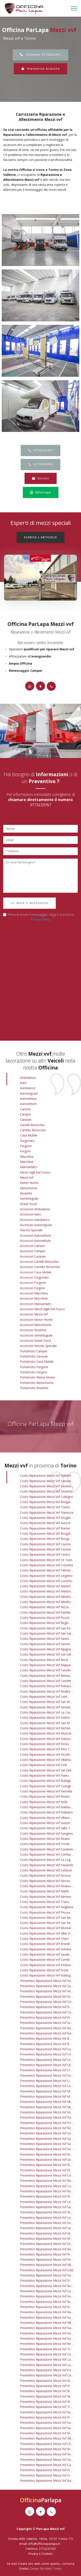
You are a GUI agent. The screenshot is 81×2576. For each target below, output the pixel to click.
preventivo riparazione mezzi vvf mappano (50, 2170)
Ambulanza (28, 1078)
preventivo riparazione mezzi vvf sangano (49, 2338)
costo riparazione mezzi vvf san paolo (47, 1628)
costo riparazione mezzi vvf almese (45, 1897)
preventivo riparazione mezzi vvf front (47, 2475)
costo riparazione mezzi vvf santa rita (47, 1639)
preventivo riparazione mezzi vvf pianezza (50, 2017)
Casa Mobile (28, 1135)
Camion (25, 1109)
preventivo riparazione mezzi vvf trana (47, 2407)
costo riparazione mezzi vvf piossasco (47, 1912)
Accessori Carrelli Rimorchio (39, 1262)
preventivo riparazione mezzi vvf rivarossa (50, 2391)
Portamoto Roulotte (34, 1388)
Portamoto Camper (33, 1351)
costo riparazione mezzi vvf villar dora (47, 1933)
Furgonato (27, 1141)
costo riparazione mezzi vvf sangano (46, 1833)
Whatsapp (40, 492)
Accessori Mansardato (35, 1304)
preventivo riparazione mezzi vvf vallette (49, 1981)
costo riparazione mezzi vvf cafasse (46, 1870)
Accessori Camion (32, 1246)
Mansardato (28, 1167)
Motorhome (28, 1188)
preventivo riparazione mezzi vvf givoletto (50, 2212)
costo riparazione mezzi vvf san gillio (46, 1654)
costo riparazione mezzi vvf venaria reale (50, 1486)
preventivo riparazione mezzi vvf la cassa (50, 2217)
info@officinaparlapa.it (44, 2544)
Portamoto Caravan (34, 1356)
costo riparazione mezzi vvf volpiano (46, 1812)
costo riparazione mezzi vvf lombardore (49, 1854)
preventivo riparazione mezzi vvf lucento (49, 2086)
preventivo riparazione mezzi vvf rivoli (47, 2165)
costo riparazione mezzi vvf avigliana (46, 1907)
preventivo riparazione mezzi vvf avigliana (49, 2412)
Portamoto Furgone (34, 1367)
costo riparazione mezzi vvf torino (45, 1507)
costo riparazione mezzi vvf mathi (44, 1891)
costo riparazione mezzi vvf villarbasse (47, 1760)
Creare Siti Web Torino (46, 2568)
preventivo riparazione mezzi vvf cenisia (48, 2054)
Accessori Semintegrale (36, 1335)
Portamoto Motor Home (37, 1377)
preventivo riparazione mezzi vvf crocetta (49, 2070)
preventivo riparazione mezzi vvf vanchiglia (50, 2149)
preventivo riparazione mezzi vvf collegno (49, 2002)
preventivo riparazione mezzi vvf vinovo (48, 2386)
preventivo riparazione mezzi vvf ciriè (46, 2270)
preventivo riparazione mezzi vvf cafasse (49, 2375)
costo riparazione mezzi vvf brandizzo (47, 1944)
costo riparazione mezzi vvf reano (45, 1839)
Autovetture (28, 1104)
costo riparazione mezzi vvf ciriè (43, 1765)
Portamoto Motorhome (36, 1383)
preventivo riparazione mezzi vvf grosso (48, 2381)
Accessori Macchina (34, 1293)
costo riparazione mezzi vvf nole (43, 1802)
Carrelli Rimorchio (32, 1125)
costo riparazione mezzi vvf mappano (47, 1665)
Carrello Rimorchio (33, 1130)
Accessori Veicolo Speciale (38, 1346)
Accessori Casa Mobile (35, 1272)
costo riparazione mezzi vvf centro (45, 1554)
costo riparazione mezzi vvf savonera (47, 1481)
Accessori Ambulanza (35, 1209)
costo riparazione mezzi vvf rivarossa (47, 1886)
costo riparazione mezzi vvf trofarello (47, 1844)
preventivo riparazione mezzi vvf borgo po (50, 2044)
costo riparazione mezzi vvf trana (44, 1902)
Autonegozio (29, 1093)
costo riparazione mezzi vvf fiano (44, 1775)
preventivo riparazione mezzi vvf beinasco (50, 2180)
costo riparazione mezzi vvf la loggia (47, 1860)
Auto (23, 1083)
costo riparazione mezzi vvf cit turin (46, 1560)
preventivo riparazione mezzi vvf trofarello (50, 2349)
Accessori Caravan (33, 1256)
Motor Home (29, 1183)
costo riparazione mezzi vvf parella (45, 1612)
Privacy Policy (40, 919)
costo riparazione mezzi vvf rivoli (44, 1660)
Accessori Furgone (33, 1283)
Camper (25, 1114)
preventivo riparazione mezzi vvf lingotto (49, 2081)
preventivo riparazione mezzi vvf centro (48, 2060)
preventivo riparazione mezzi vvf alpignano (50, 2154)
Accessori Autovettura (35, 1235)
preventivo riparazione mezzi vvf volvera (49, 2454)
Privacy (33, 2554)
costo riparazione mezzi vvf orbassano (48, 1739)
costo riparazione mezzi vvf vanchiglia (47, 1644)
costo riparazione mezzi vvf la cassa (46, 1712)
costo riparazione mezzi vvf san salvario (49, 1633)
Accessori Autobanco (35, 1220)
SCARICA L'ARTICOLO (40, 537)
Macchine (26, 1162)
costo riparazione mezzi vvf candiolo (46, 1849)
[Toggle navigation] (74, 8)
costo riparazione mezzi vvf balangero (47, 1975)
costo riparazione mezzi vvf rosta (44, 1744)
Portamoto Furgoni (33, 1372)
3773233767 (40, 450)
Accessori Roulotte (33, 1330)
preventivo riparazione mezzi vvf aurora (48, 2028)
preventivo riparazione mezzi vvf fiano (47, 2280)
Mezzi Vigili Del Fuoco (35, 1172)
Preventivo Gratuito (40, 68)
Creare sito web (29, 2564)
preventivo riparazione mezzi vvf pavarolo (50, 2370)
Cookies (47, 2554)
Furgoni (25, 1151)
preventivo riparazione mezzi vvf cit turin (49, 2065)
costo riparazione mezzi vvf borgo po (47, 1539)
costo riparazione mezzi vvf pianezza (46, 1512)
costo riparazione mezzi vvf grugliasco (47, 1518)
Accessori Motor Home (36, 1320)
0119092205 (40, 464)
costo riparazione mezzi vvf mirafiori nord (50, 1597)
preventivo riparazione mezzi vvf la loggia (50, 2365)
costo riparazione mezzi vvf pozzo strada (49, 1618)
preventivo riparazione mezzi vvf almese (49, 2402)
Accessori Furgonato (34, 1277)
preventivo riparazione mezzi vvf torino (48, 2012)
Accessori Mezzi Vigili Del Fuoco (42, 1309)
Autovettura (28, 1098)
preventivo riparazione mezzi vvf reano (48, 2344)
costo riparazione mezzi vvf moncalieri (47, 1733)
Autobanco (27, 1088)
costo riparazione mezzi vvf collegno (46, 1497)
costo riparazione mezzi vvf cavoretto (47, 1544)
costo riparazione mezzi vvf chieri (44, 1938)
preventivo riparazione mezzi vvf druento (49, 1996)
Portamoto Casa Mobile (37, 1361)
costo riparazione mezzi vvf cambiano (47, 1959)
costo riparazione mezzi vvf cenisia (45, 1549)
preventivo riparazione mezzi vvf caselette (50, 2186)
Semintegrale (29, 1198)
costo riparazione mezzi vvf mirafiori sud (49, 1602)
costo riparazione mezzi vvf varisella (46, 1791)
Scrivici (40, 478)
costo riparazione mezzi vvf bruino (45, 1796)
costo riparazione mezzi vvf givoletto (46, 1707)
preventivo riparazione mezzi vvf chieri (47, 2444)
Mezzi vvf (26, 1177)
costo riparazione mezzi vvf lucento (46, 1581)
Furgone (26, 1146)
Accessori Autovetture (35, 1241)
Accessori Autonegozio (36, 1225)
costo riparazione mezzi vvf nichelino (47, 1728)
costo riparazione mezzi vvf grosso (45, 1875)
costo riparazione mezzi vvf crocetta (46, 1565)
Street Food (28, 1204)
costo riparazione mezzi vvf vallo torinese (50, 1828)
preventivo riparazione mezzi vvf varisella (49, 2296)
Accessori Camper (32, 1251)
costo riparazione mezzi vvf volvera (45, 1949)
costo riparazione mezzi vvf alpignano (47, 1649)
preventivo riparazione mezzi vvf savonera (50, 1986)
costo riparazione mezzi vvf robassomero (50, 1686)
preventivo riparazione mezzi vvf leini (47, 2202)
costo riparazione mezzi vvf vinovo (45, 1881)
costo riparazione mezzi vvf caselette (47, 1681)
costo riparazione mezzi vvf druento (46, 1491)
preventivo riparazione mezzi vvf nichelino (50, 2233)
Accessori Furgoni (32, 1288)
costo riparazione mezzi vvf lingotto (46, 1576)
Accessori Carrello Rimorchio (40, 1267)
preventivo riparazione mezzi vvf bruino (48, 2302)
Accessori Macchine (34, 1298)
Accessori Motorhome (35, 1325)
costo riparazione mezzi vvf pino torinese (50, 1749)
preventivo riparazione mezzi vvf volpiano (49, 2317)
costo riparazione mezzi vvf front (44, 1970)
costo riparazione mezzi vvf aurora (45, 1523)
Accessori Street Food (35, 1340)
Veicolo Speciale (31, 1230)
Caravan (25, 1119)
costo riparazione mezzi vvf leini (43, 1696)
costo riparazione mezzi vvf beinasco (47, 1676)
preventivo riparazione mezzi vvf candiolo (49, 2354)
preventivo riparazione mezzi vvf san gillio (50, 2160)
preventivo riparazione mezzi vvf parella (48, 2117)
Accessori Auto (30, 1214)
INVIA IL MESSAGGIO (29, 903)
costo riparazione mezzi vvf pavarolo (46, 1865)
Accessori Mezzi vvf (34, 1314)
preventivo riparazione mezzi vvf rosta (47, 2249)
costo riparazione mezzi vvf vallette (45, 1475)
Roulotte (26, 1193)
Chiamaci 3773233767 (40, 54)
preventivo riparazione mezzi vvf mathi (47, 2396)
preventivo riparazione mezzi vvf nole (47, 2307)
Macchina (26, 1156)
